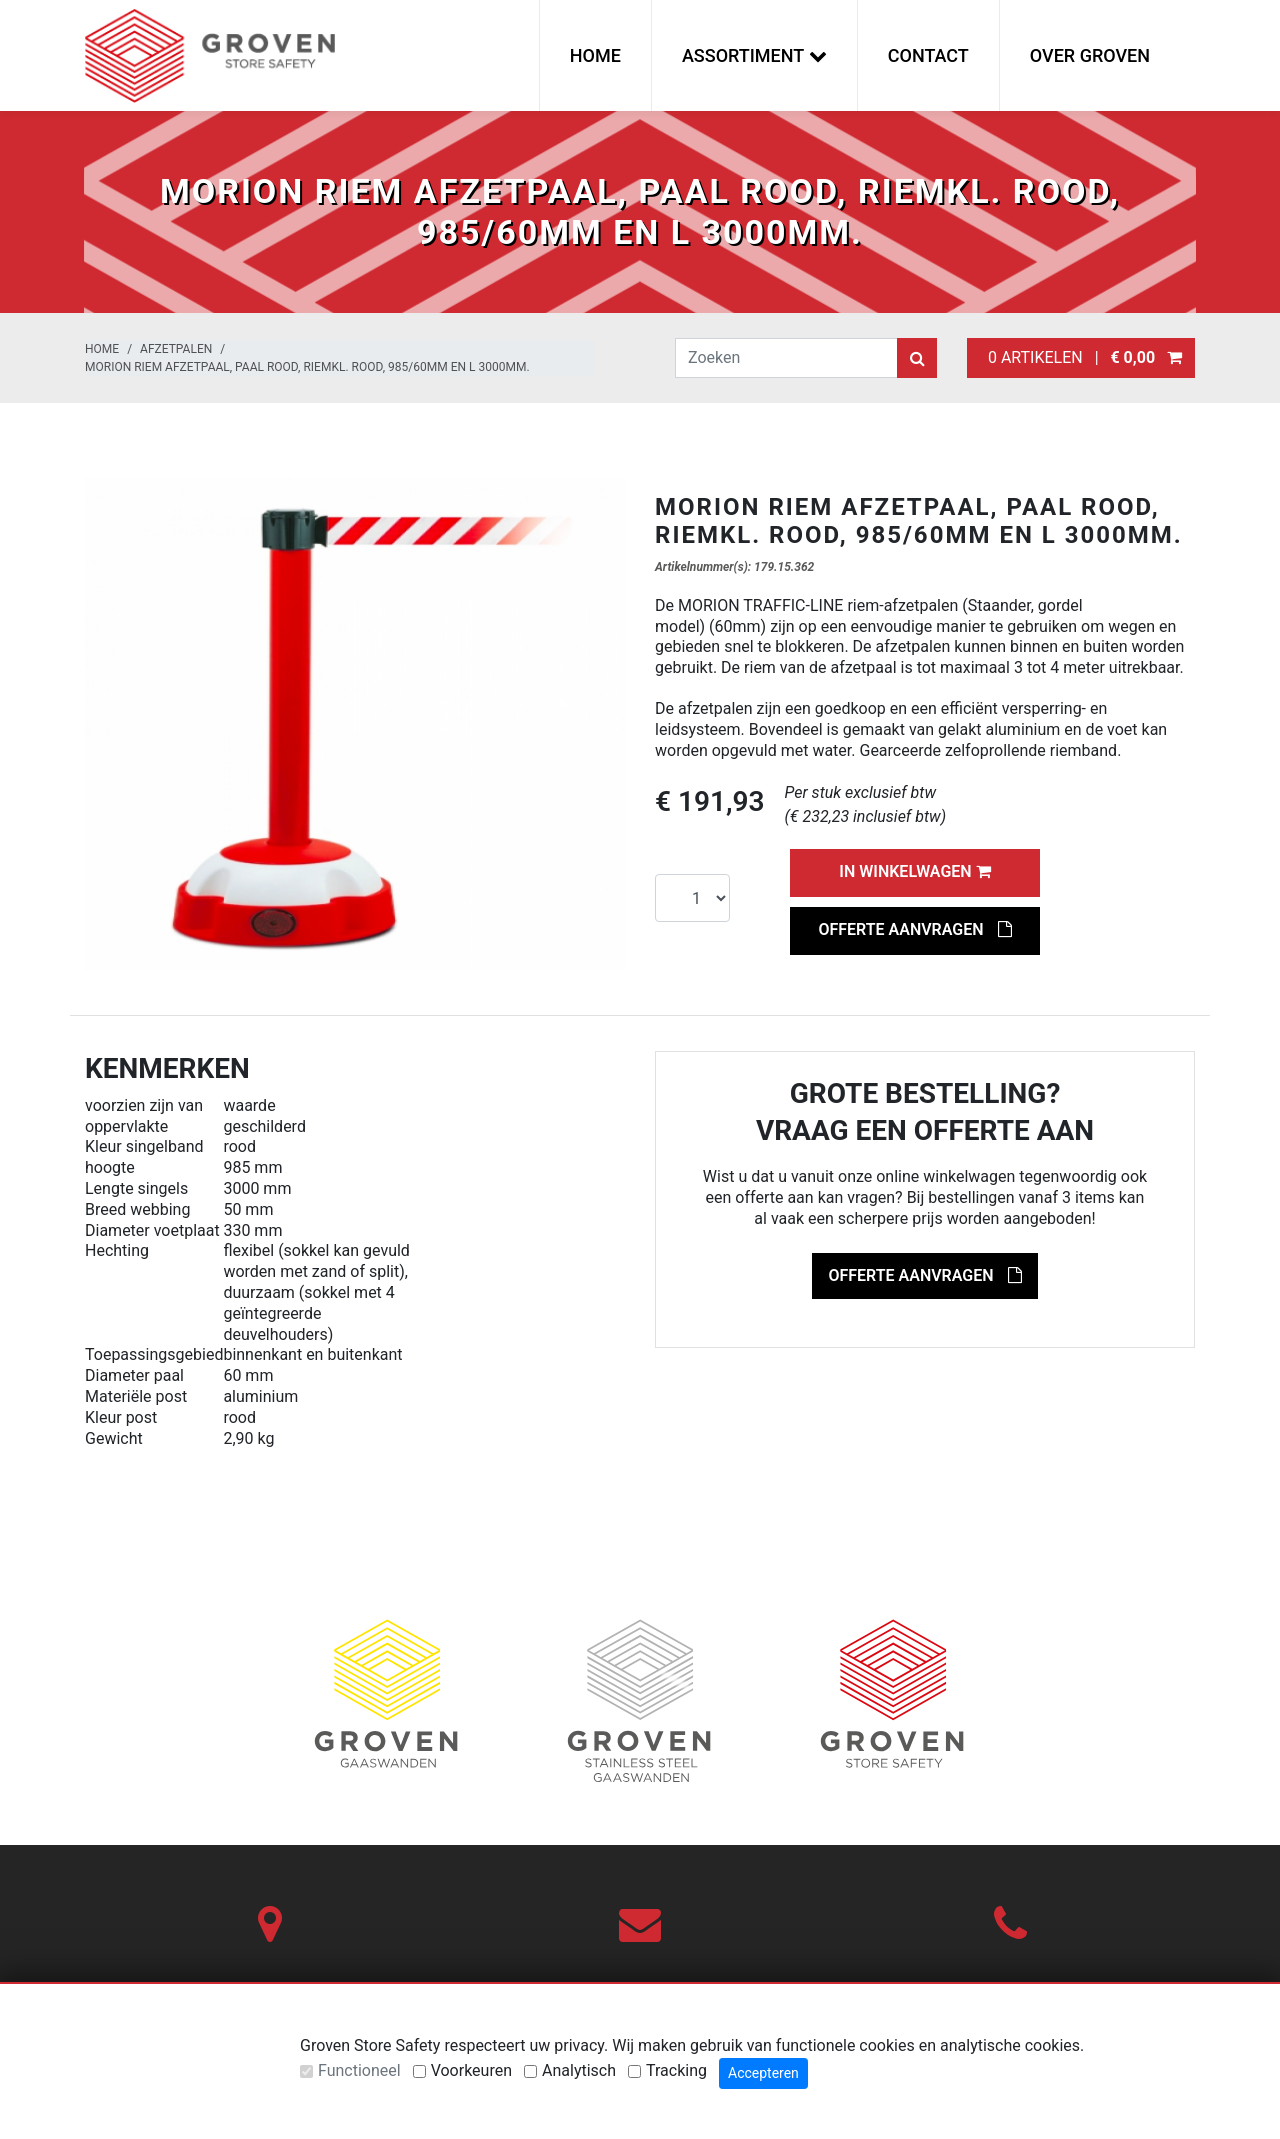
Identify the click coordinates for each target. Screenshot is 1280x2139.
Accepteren (763, 2073)
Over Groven (1090, 55)
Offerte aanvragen (914, 929)
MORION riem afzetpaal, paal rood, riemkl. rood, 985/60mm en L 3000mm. (307, 367)
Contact (928, 55)
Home (595, 55)
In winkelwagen (914, 871)
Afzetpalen (176, 349)
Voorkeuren (471, 2070)
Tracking (676, 2070)
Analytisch (579, 2070)
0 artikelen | (1081, 357)
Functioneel (359, 2070)
